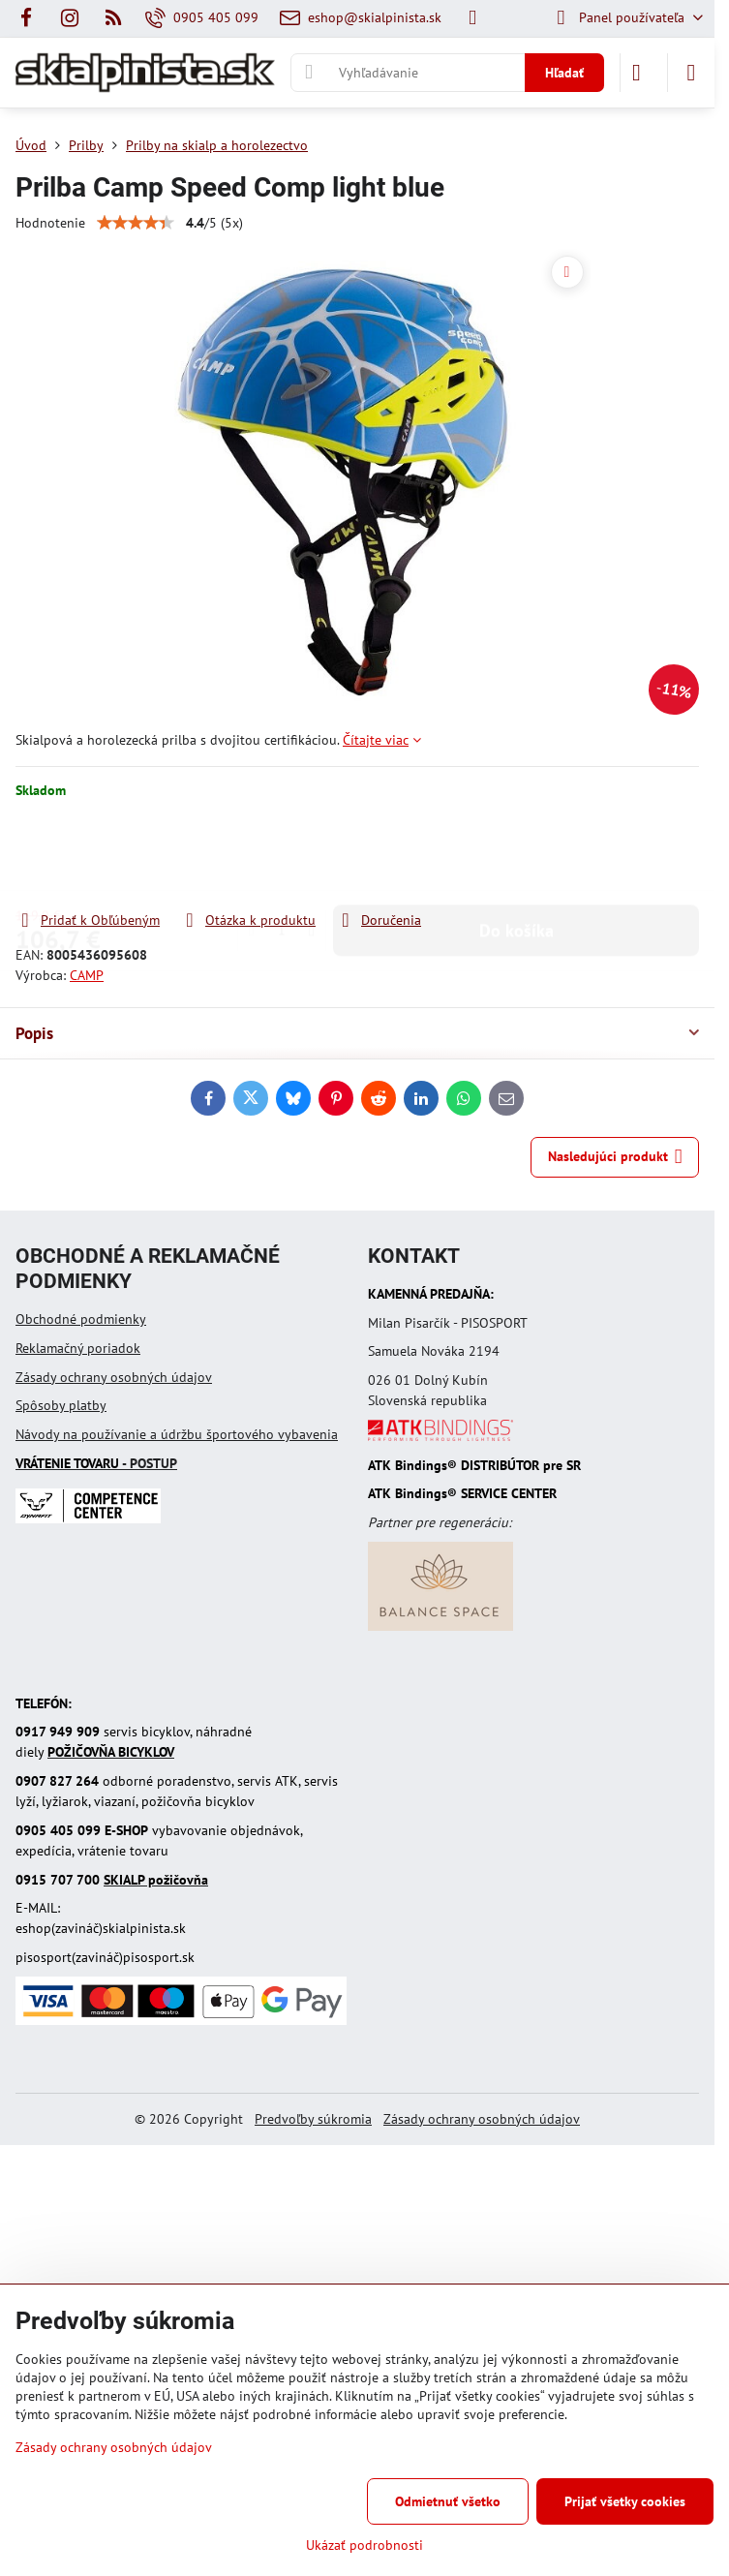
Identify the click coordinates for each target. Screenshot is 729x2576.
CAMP (87, 975)
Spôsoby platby (60, 1405)
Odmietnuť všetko (448, 2501)
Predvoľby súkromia (313, 2119)
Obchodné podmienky (80, 1319)
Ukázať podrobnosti (364, 2545)
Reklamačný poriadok (77, 1348)
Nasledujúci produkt (615, 1157)
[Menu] (691, 72)
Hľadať (564, 72)
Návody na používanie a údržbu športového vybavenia (176, 1434)
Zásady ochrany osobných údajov (113, 1377)
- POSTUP (96, 1463)
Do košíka (516, 854)
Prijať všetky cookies (624, 2501)
